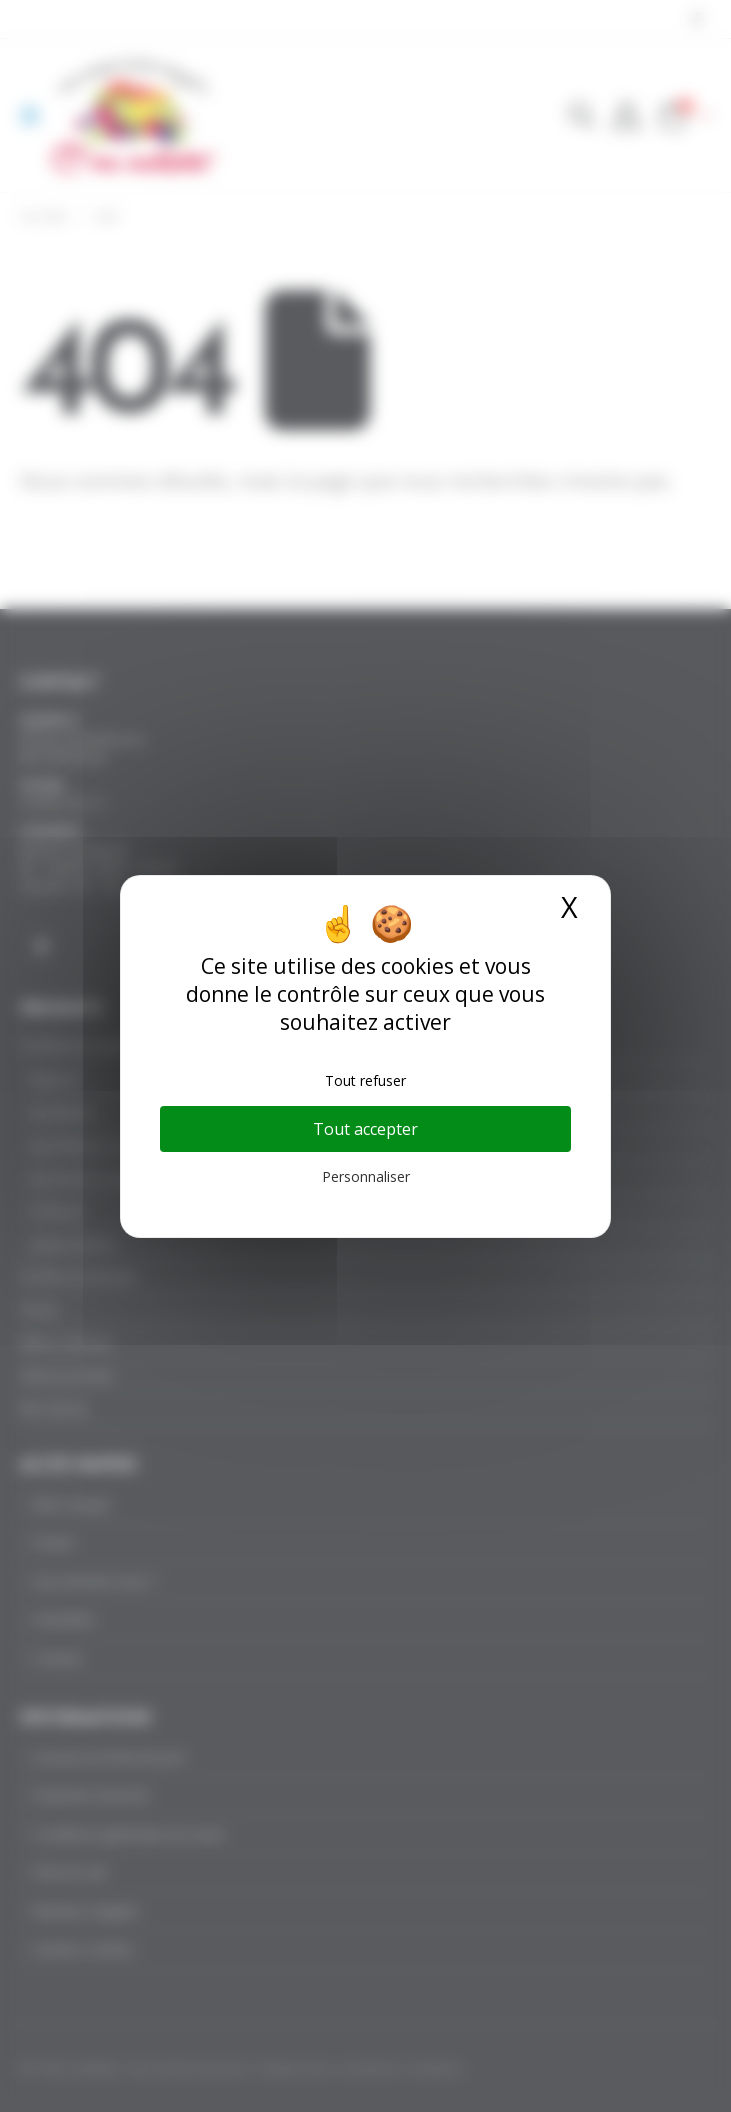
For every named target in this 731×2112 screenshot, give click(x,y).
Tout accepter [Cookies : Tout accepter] (365, 1129)
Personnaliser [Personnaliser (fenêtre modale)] (366, 1176)
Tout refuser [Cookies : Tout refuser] (365, 1080)
